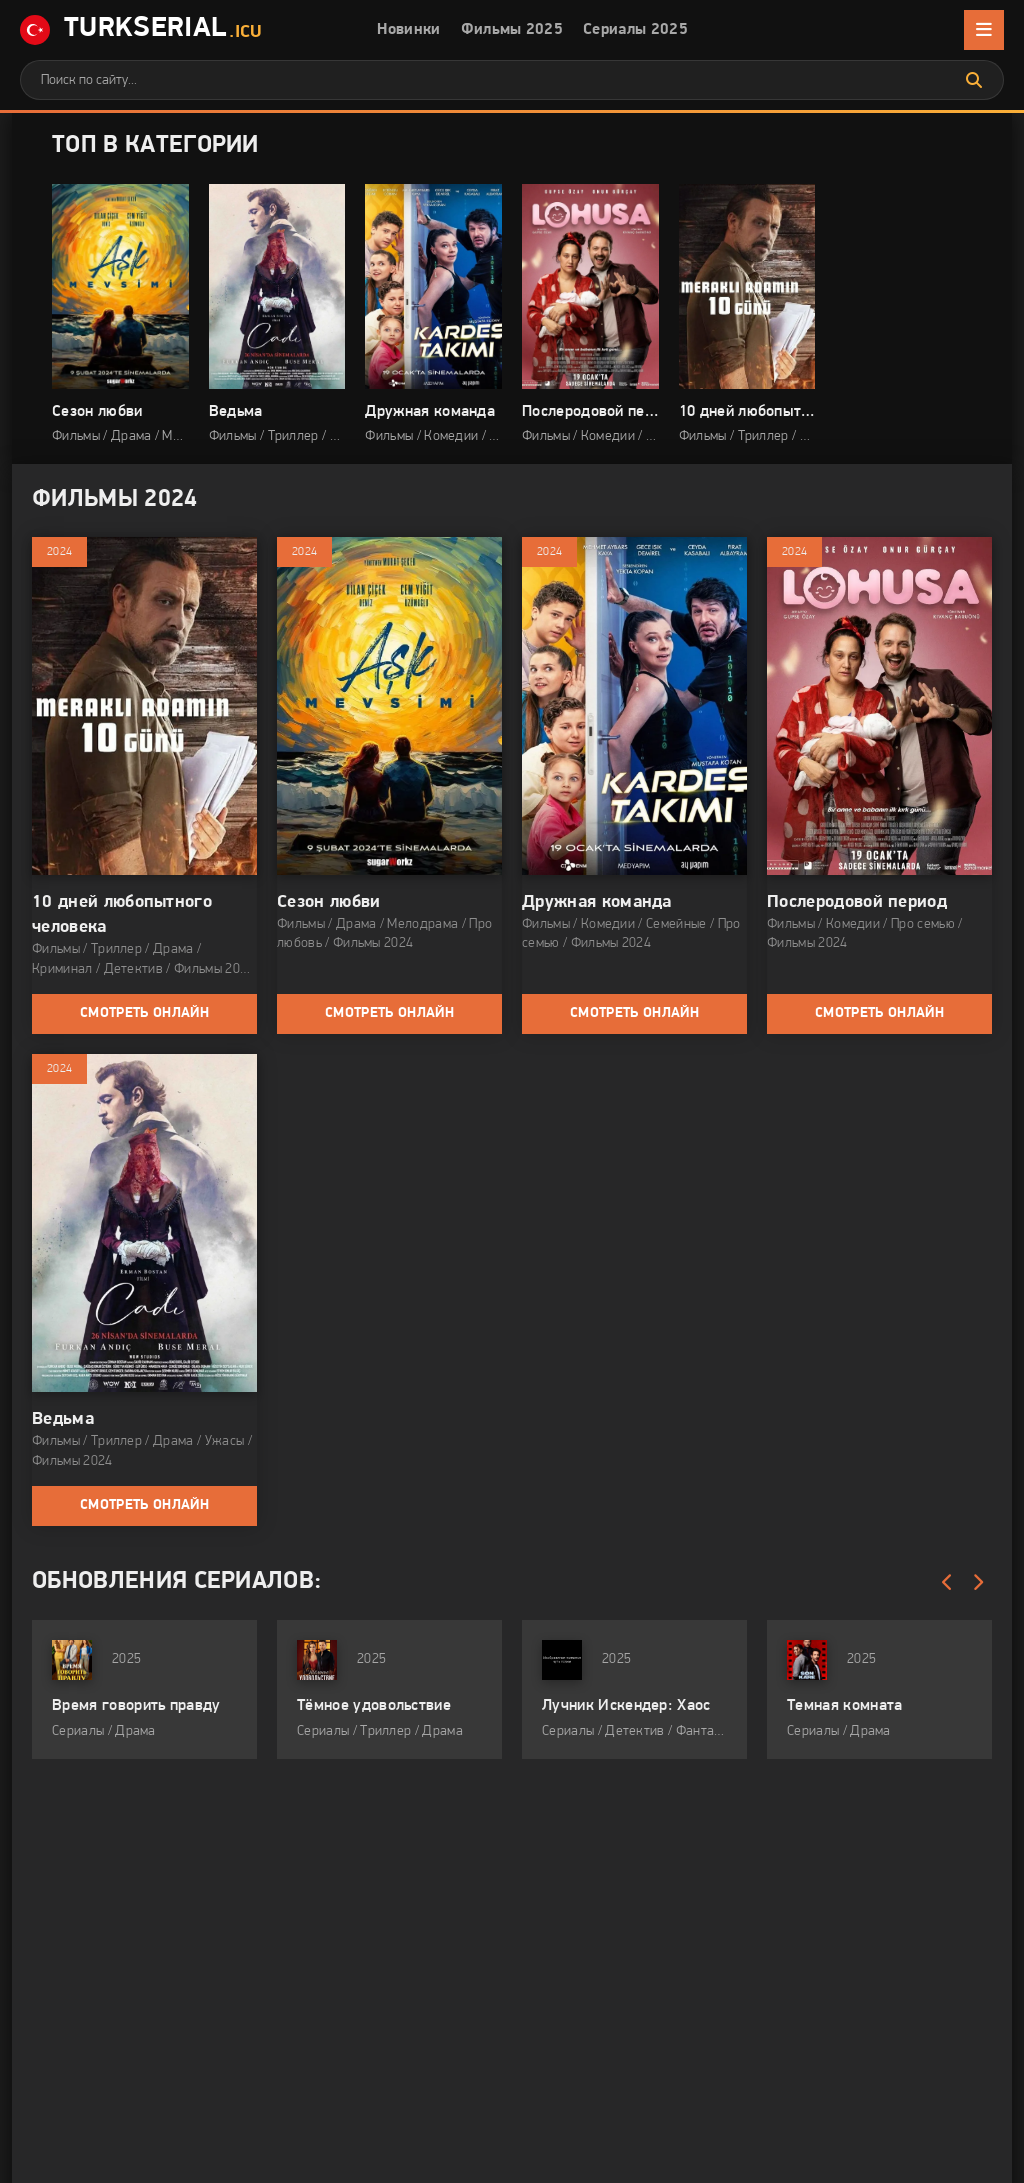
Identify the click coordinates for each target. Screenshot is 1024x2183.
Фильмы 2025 (512, 30)
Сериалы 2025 (635, 30)
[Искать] (974, 80)
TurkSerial (141, 30)
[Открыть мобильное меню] (984, 30)
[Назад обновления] (947, 1583)
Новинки (408, 30)
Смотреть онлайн (144, 1013)
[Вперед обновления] (977, 1583)
